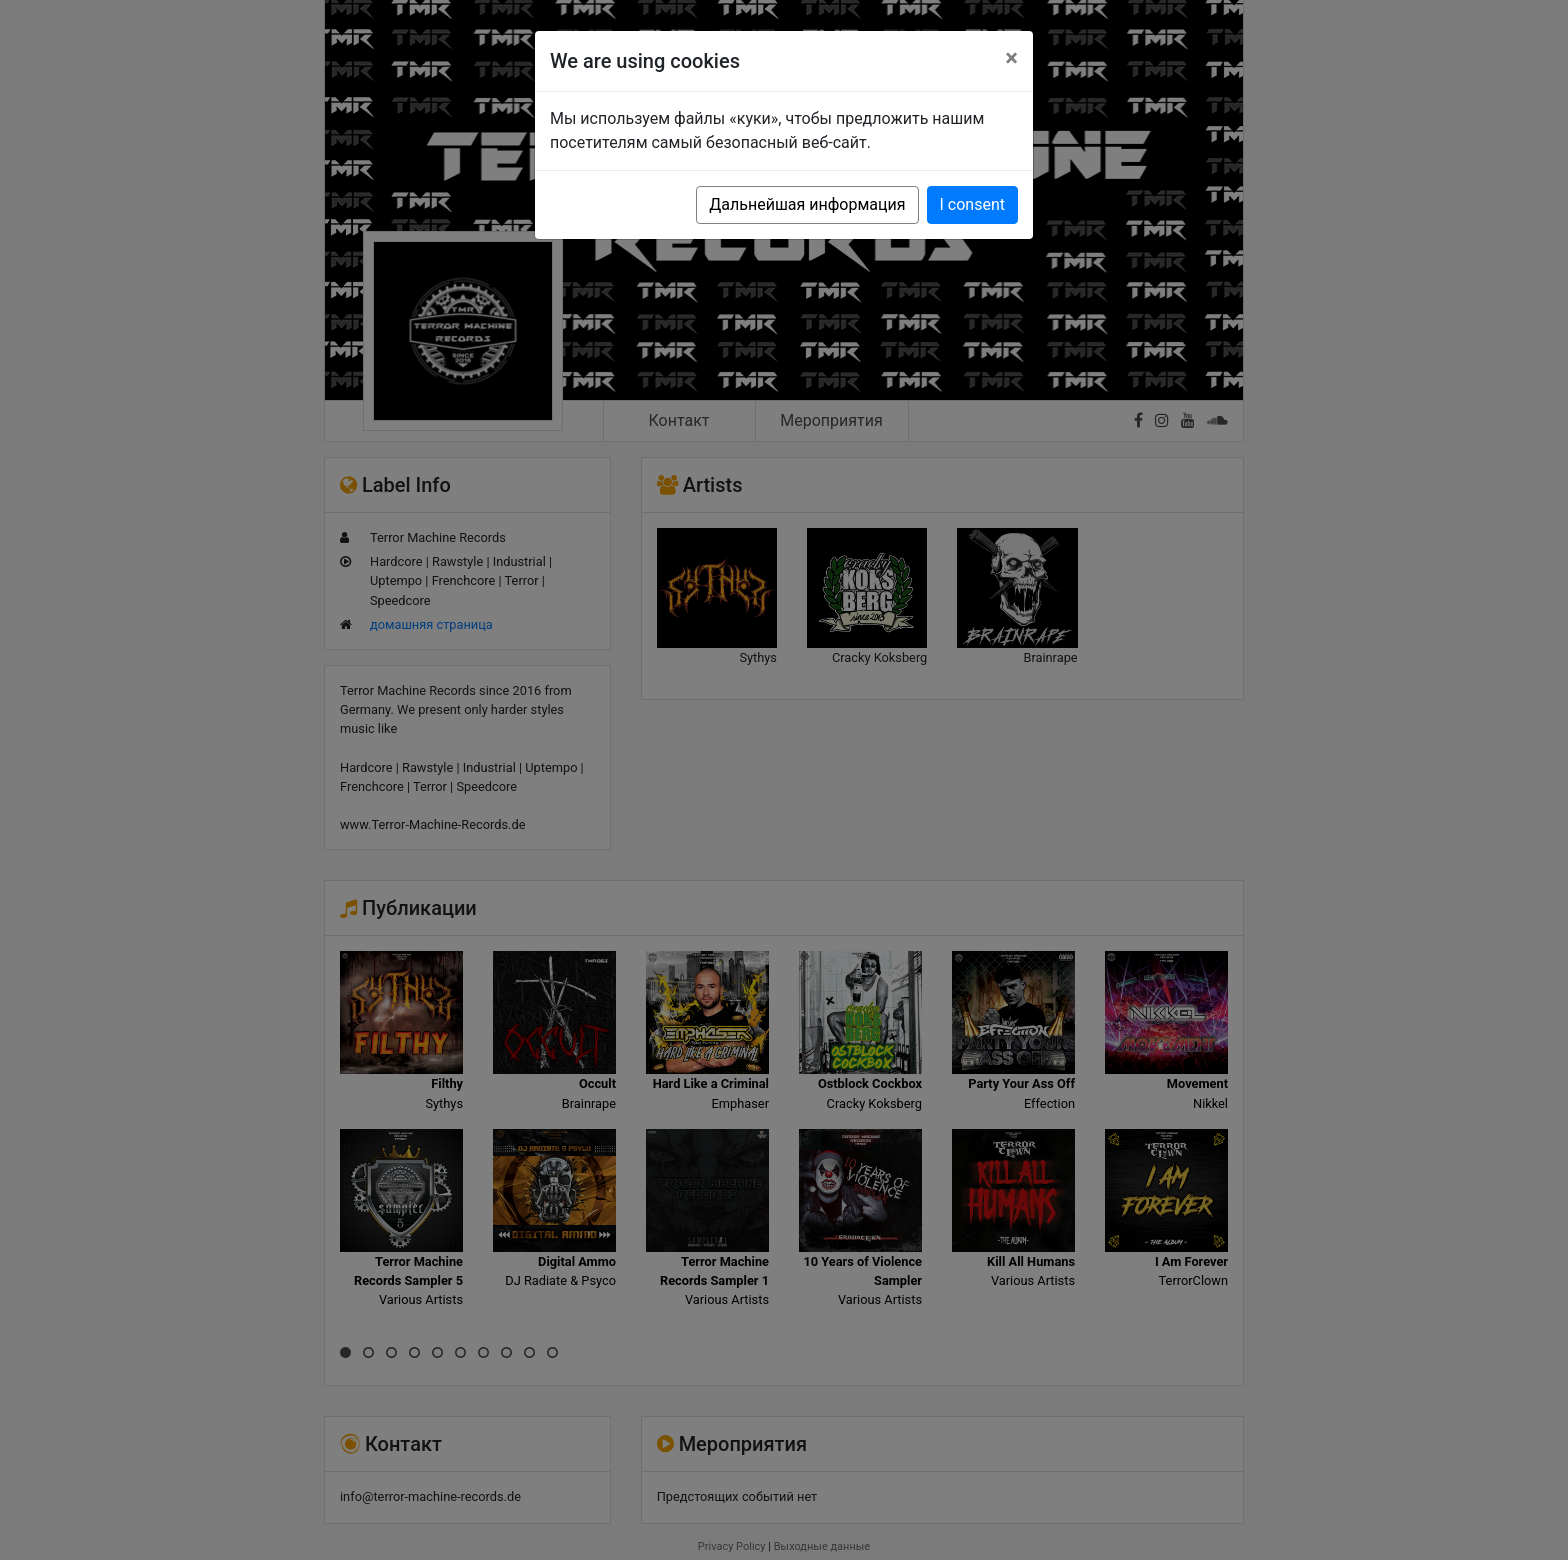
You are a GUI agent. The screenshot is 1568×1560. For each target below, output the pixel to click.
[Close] (1011, 58)
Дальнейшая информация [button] (807, 204)
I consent (972, 204)
